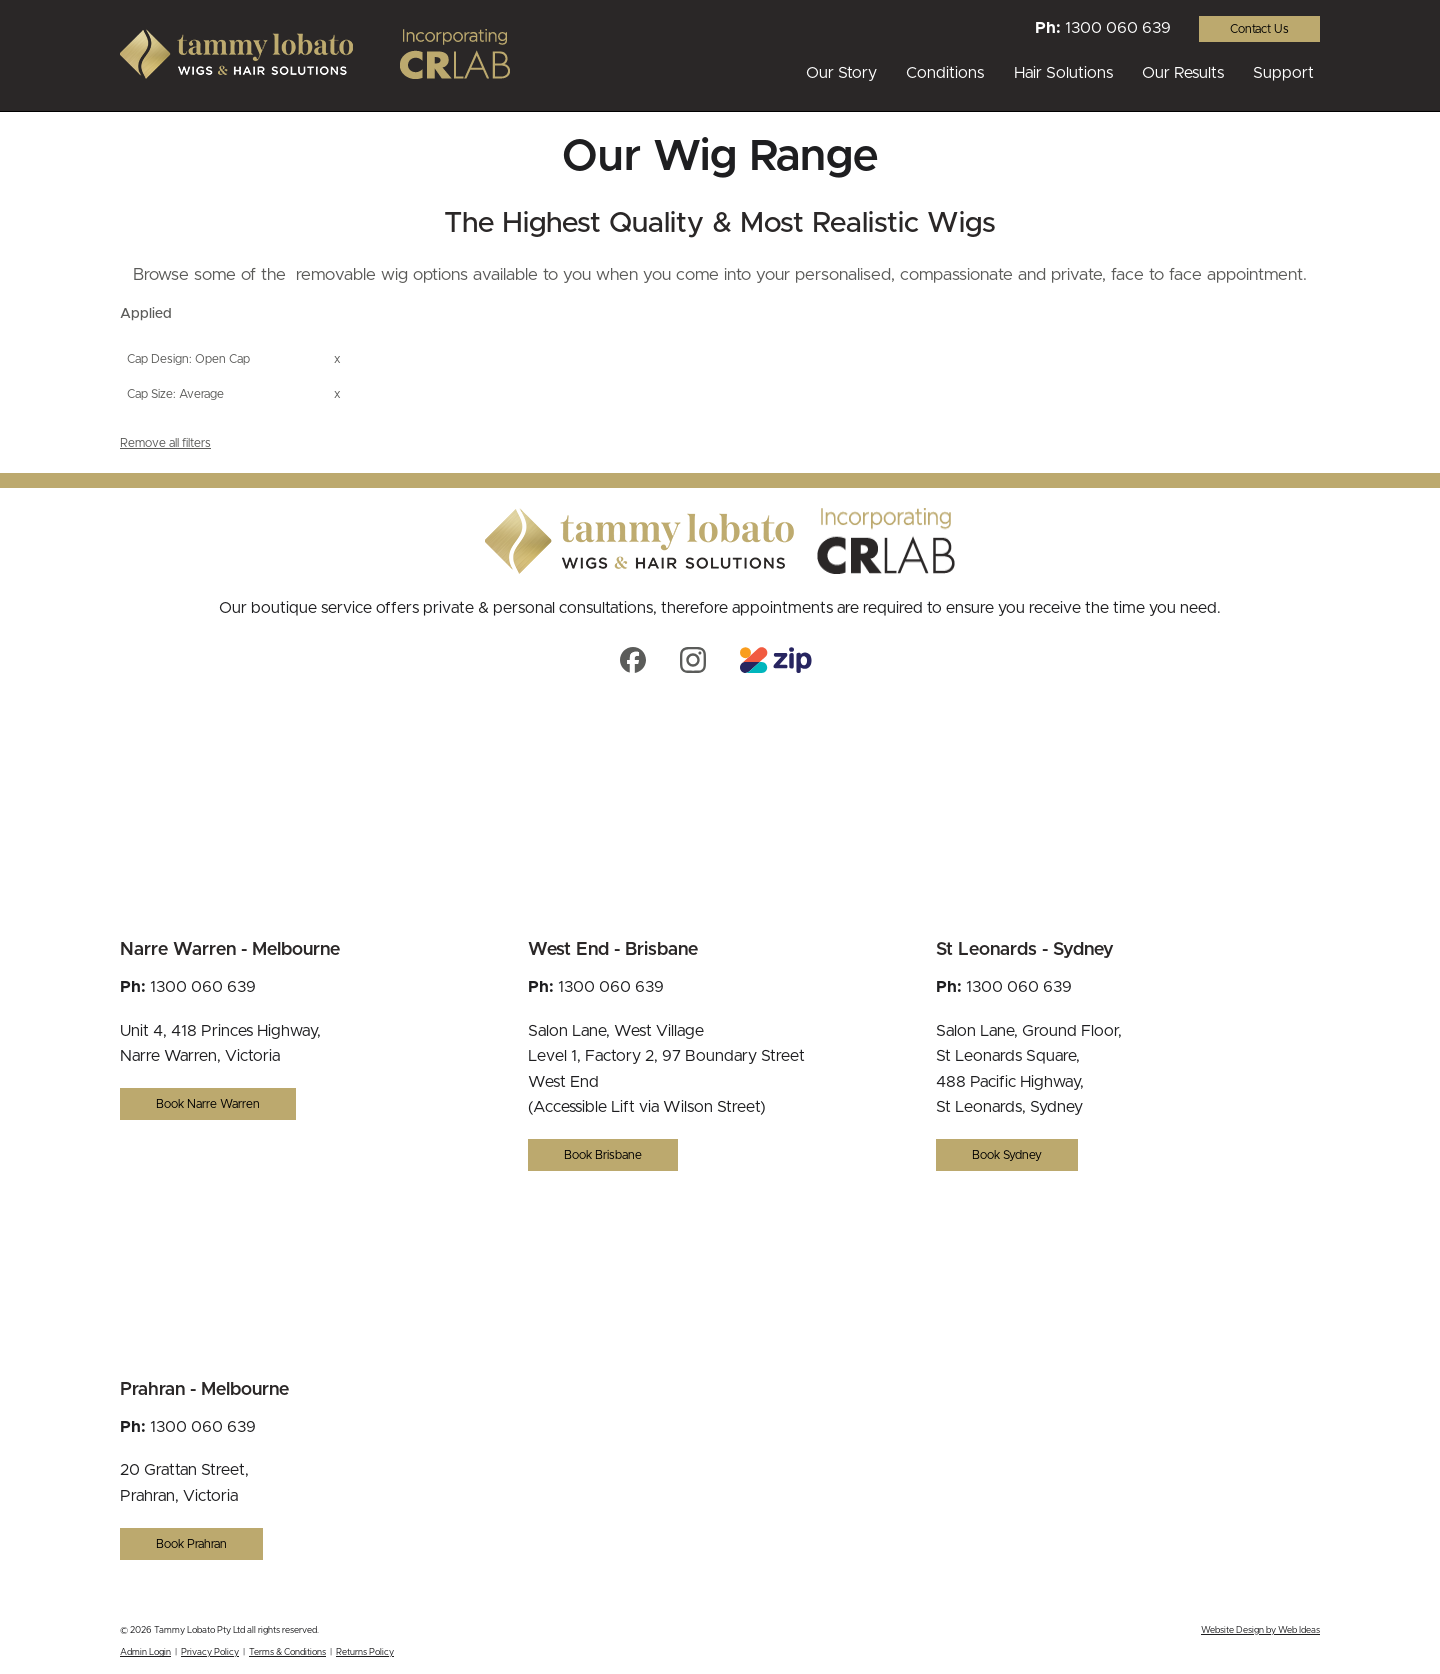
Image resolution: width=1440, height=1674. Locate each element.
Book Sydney (1007, 1155)
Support (1283, 73)
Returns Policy (365, 1652)
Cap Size (150, 394)
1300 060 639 (1118, 28)
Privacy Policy (210, 1652)
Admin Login (145, 1652)
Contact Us (1259, 29)
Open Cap (222, 359)
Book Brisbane (603, 1155)
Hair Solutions (1063, 73)
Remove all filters (165, 443)
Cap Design (158, 359)
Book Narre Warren (208, 1104)
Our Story (841, 73)
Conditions (945, 73)
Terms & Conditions (287, 1652)
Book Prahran (191, 1544)
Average (201, 394)
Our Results (1183, 73)
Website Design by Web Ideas (1260, 1630)
